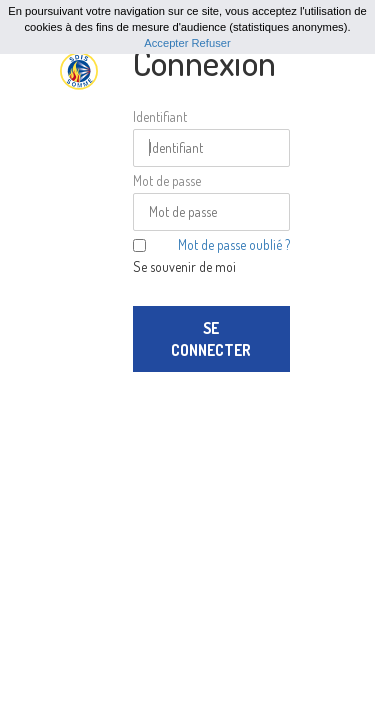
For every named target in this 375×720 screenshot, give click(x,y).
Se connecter (211, 339)
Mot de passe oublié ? (234, 244)
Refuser (211, 43)
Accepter (166, 43)
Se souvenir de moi (184, 266)
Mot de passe (167, 181)
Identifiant (160, 117)
